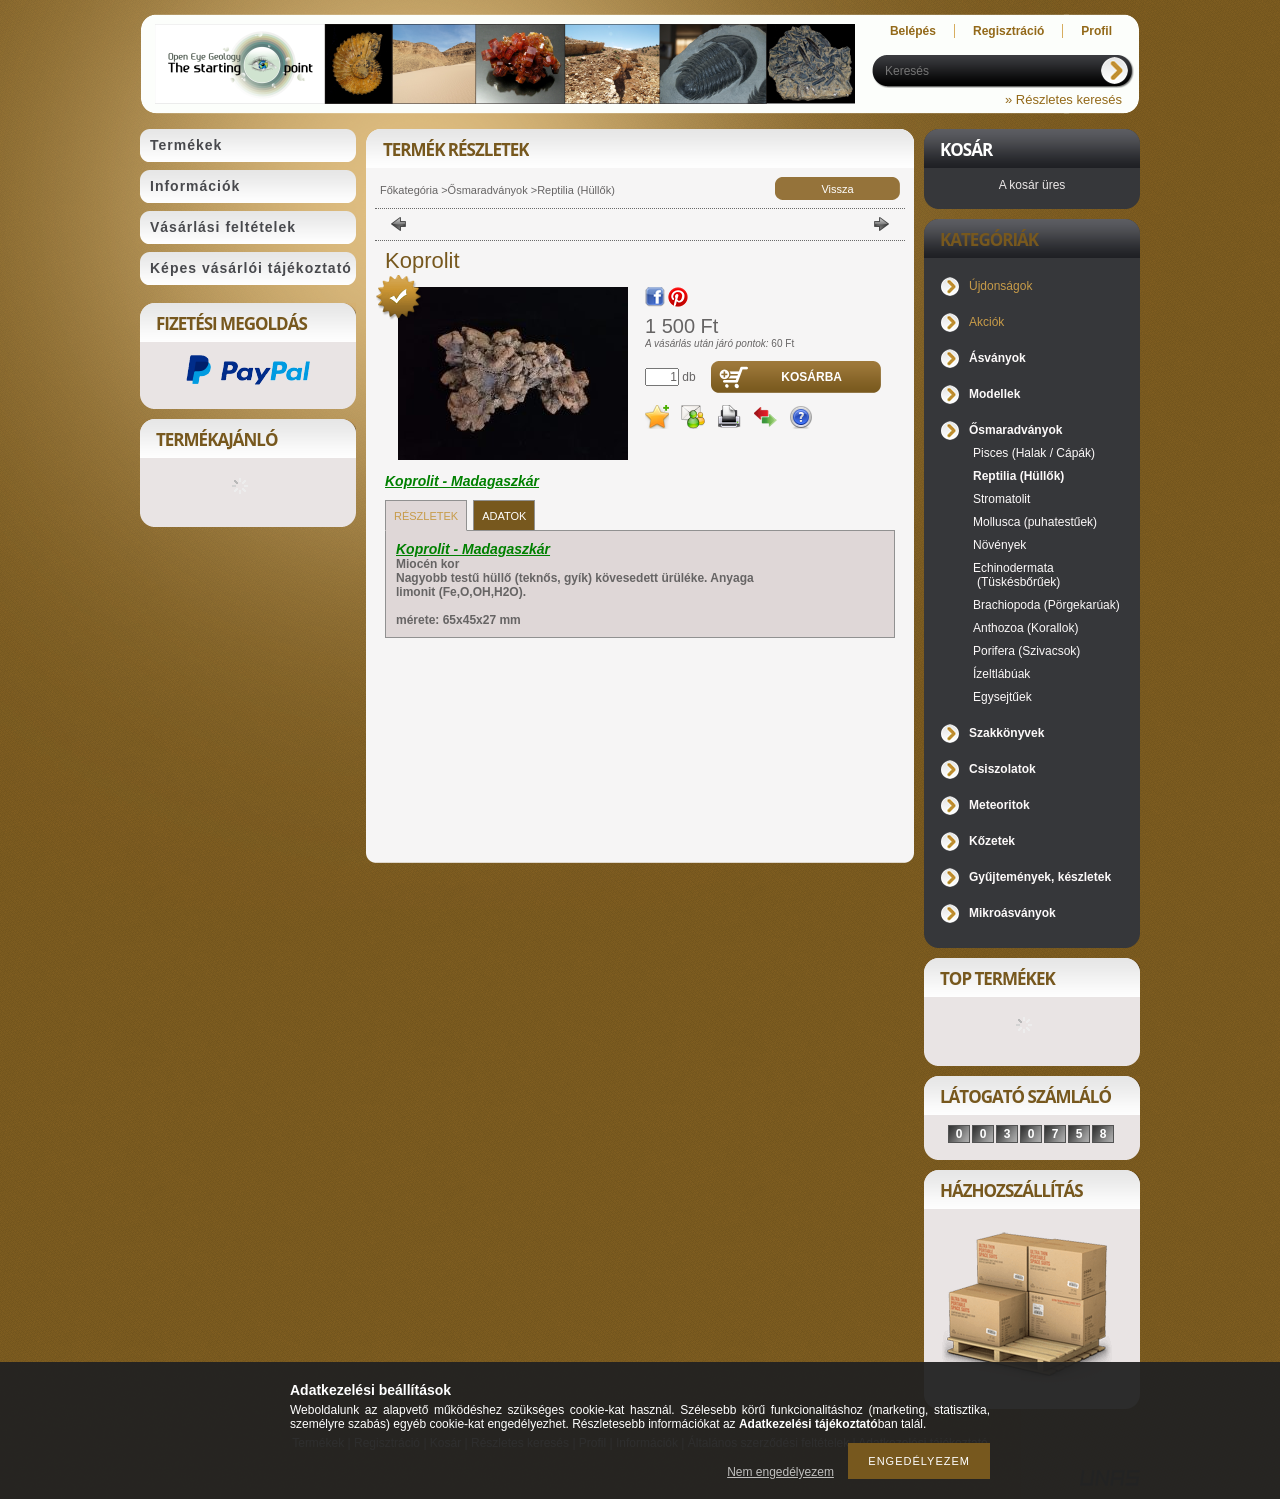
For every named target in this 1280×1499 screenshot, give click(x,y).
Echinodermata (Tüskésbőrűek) (1016, 575)
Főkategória (409, 190)
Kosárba (811, 377)
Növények (999, 545)
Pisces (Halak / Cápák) (1034, 453)
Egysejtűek (1002, 697)
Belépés (913, 31)
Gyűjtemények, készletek (1040, 877)
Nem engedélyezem (780, 1472)
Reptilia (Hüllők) (576, 190)
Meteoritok (999, 805)
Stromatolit (1001, 499)
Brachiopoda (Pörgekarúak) (1046, 605)
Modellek (994, 394)
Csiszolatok (1002, 769)
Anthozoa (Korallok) (1025, 628)
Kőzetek (992, 841)
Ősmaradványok (488, 190)
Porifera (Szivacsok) (1026, 651)
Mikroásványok (1012, 913)
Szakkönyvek (1006, 733)
